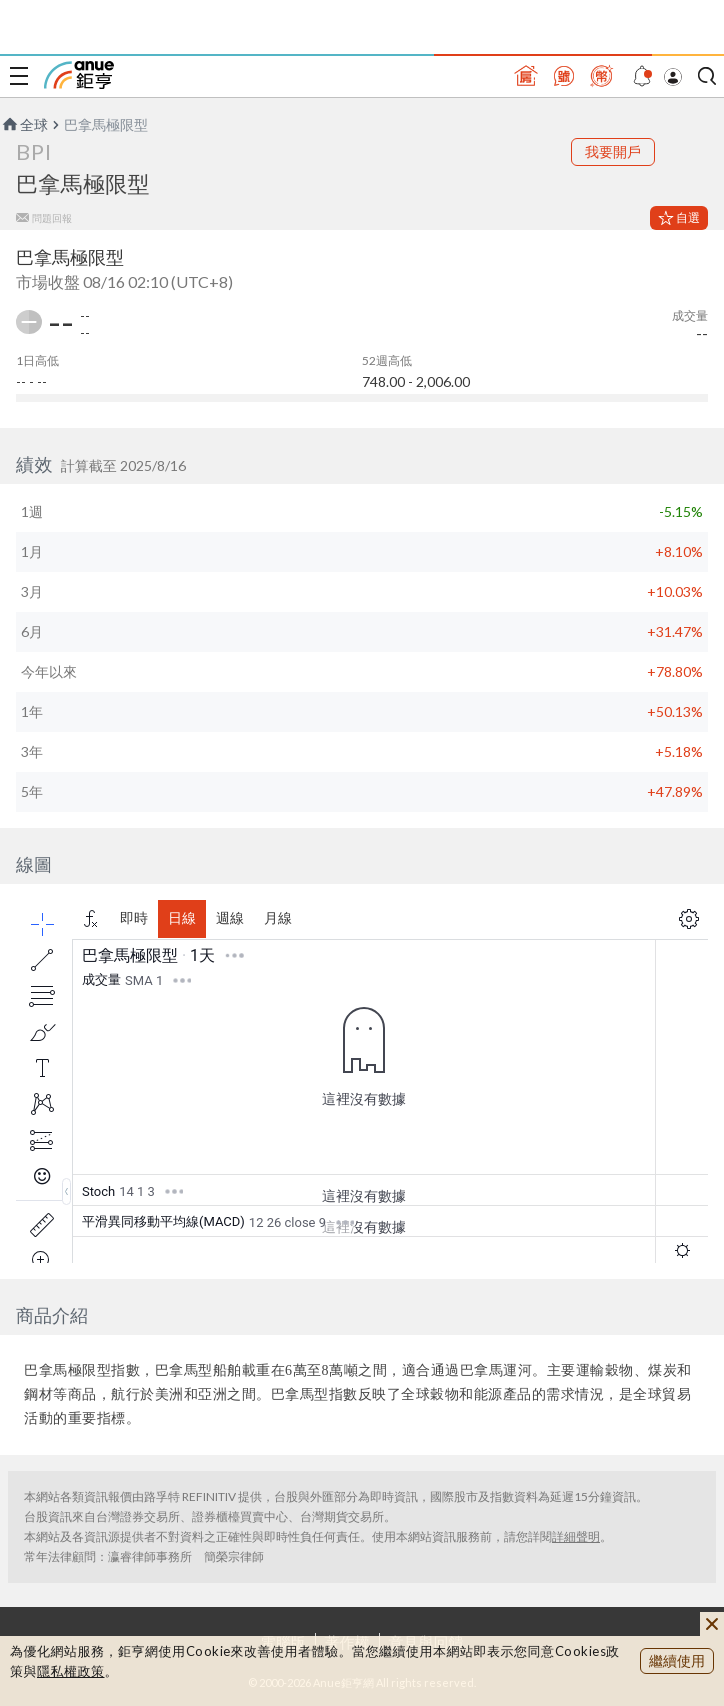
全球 (24, 124)
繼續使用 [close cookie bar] (677, 1660)
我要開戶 (613, 151)
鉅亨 (79, 75)
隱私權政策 (71, 1671)
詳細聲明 (576, 1536)
